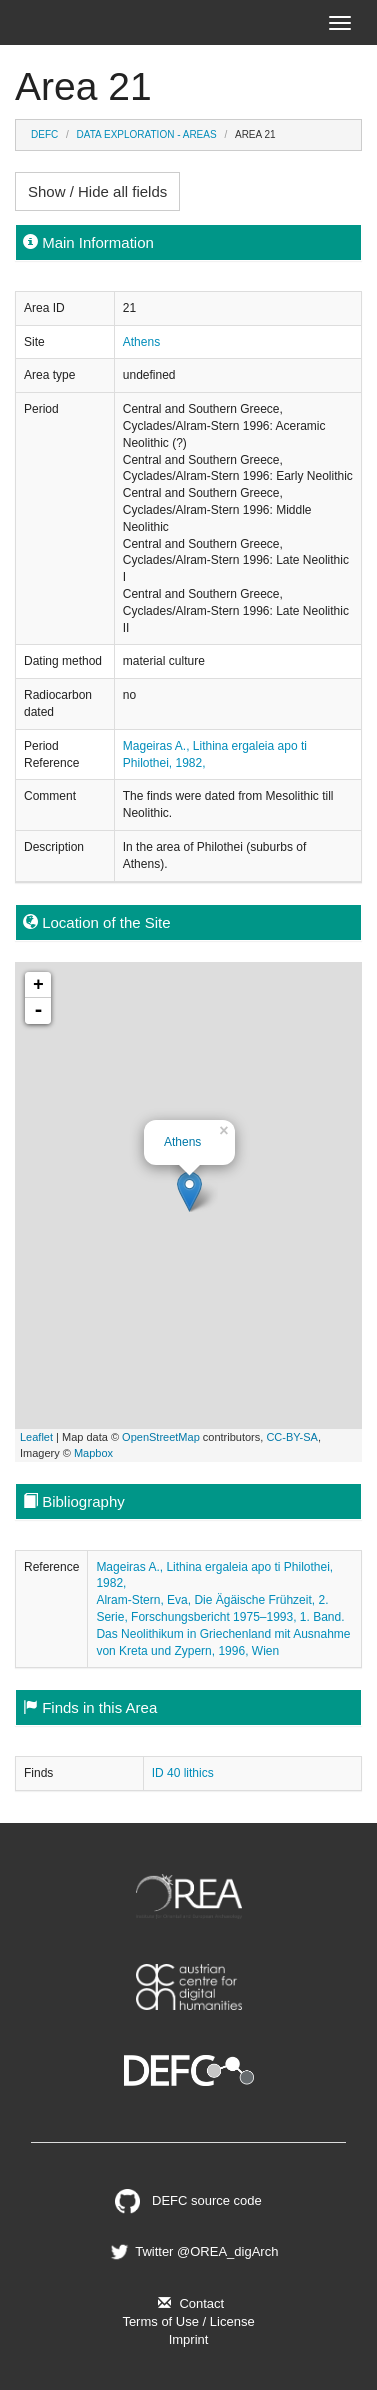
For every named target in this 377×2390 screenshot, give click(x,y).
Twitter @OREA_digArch (193, 2251)
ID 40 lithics (183, 1773)
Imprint (189, 2339)
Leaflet (36, 1437)
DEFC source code (188, 2200)
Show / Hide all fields (97, 191)
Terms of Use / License (188, 2321)
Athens (141, 342)
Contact (188, 2303)
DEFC (44, 134)
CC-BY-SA (292, 1437)
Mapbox (93, 1453)
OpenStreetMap (161, 1437)
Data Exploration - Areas (147, 134)
